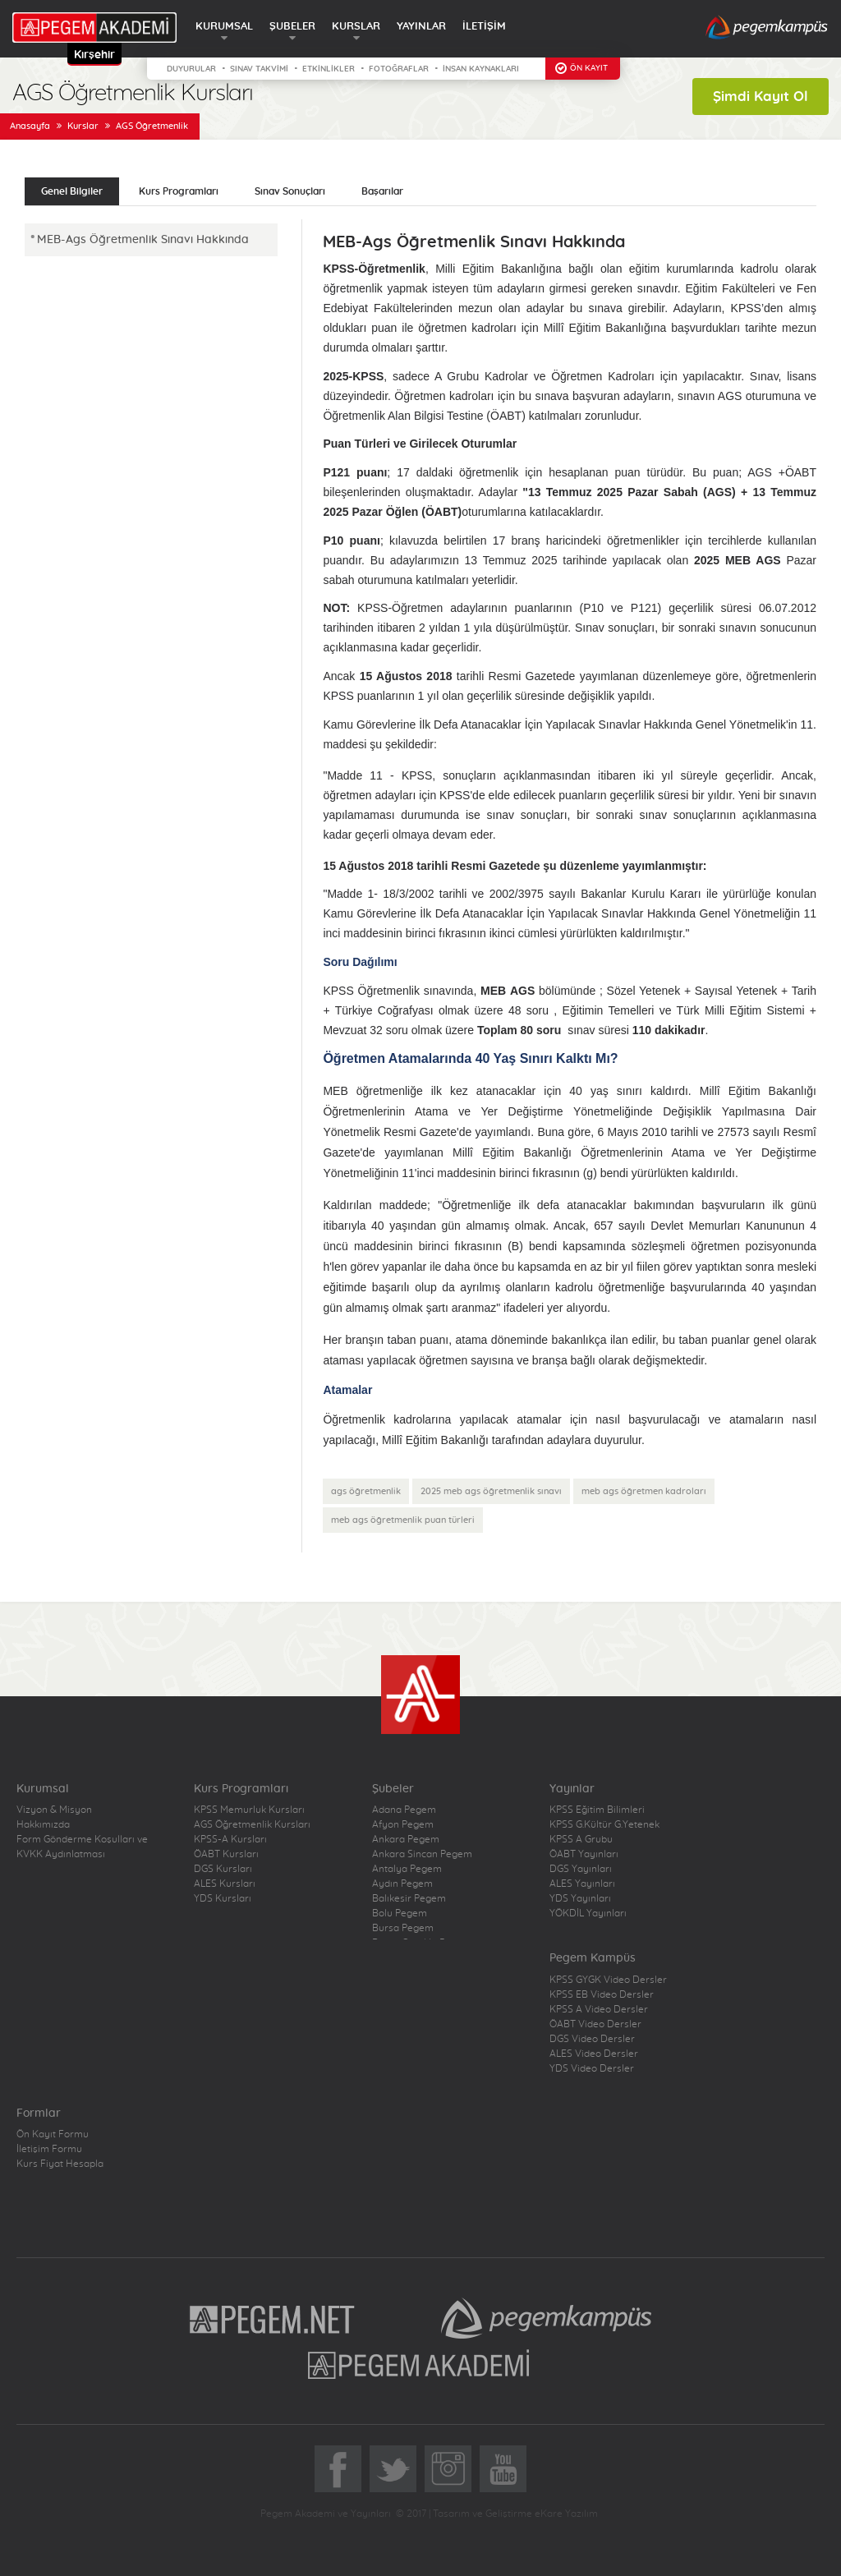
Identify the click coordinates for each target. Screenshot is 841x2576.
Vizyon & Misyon (54, 1810)
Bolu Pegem (399, 1913)
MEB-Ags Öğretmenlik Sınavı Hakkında (143, 240)
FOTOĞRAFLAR (399, 69)
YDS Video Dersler (591, 2068)
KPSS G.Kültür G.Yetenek (604, 1824)
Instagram (448, 2468)
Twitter (393, 2468)
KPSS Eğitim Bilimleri (597, 1810)
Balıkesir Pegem (409, 1898)
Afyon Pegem (403, 1824)
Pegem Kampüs (546, 2318)
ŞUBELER (292, 26)
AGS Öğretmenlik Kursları (252, 1824)
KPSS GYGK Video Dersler (608, 1980)
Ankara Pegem (405, 1839)
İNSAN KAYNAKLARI (481, 69)
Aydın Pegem (402, 1883)
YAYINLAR (421, 26)
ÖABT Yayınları (583, 1854)
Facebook (338, 2468)
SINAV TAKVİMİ (259, 69)
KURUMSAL (224, 26)
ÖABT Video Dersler (595, 2024)
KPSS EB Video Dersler (601, 1994)
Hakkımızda (43, 1824)
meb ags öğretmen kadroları (643, 1491)
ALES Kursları (224, 1883)
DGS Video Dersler (592, 2039)
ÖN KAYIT (589, 68)
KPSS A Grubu (581, 1839)
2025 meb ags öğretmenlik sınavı (491, 1491)
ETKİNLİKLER (328, 69)
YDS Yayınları (580, 1898)
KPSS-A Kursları (230, 1839)
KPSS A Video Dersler (598, 2009)
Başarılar (382, 191)
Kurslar (83, 126)
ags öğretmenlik (366, 1491)
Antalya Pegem (407, 1869)
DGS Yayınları (580, 1869)
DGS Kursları (223, 1869)
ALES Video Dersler (593, 2053)
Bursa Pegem (403, 1928)
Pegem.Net (272, 2318)
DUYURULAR (191, 69)
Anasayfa (30, 126)
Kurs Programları (178, 191)
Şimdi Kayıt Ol (760, 97)
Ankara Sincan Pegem (422, 1854)
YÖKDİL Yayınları (588, 1913)
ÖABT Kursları (226, 1854)
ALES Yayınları (582, 1883)
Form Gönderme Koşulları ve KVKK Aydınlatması (82, 1846)
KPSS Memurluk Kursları (249, 1810)
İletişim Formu (49, 2149)
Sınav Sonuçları (290, 191)
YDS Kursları (222, 1898)
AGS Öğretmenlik (152, 126)
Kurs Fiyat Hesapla (59, 2164)
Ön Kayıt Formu (52, 2134)
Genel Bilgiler (72, 191)
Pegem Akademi (421, 2364)
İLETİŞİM (484, 26)
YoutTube (503, 2468)
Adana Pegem (404, 1810)
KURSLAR (356, 26)
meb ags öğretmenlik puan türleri (403, 1520)
